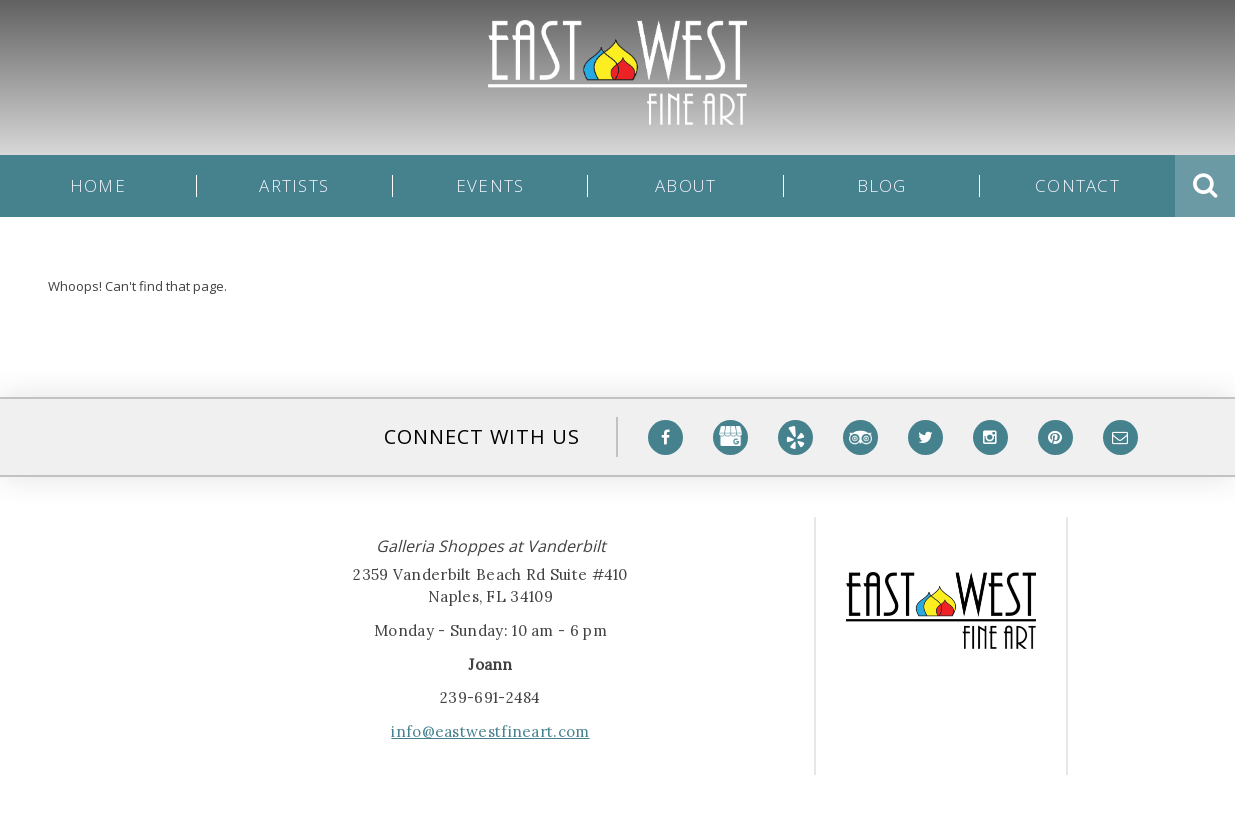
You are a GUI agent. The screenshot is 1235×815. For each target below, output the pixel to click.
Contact (1077, 186)
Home (98, 186)
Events (490, 186)
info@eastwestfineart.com (490, 731)
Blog (882, 186)
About (685, 186)
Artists (294, 186)
